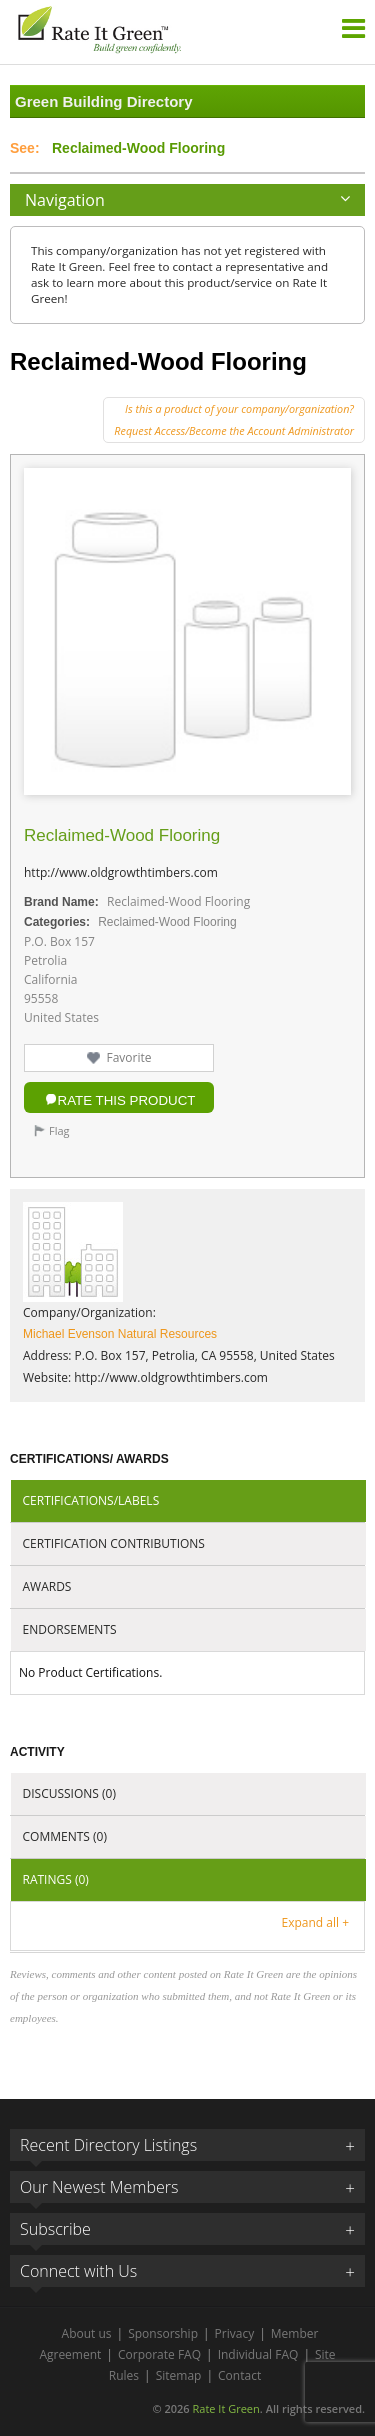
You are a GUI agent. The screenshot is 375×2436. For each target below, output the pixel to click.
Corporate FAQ (159, 2354)
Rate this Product (127, 1100)
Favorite (128, 1057)
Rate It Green (225, 2408)
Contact (239, 2375)
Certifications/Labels (91, 1500)
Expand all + (315, 1922)
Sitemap (179, 2375)
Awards (47, 1586)
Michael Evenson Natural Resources (120, 1334)
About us (87, 2333)
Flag (59, 1130)
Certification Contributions (114, 1543)
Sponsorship (163, 2333)
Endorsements (70, 1629)
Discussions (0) (69, 1793)
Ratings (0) (56, 1879)
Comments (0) (65, 1836)
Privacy (235, 2333)
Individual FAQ (258, 2354)
